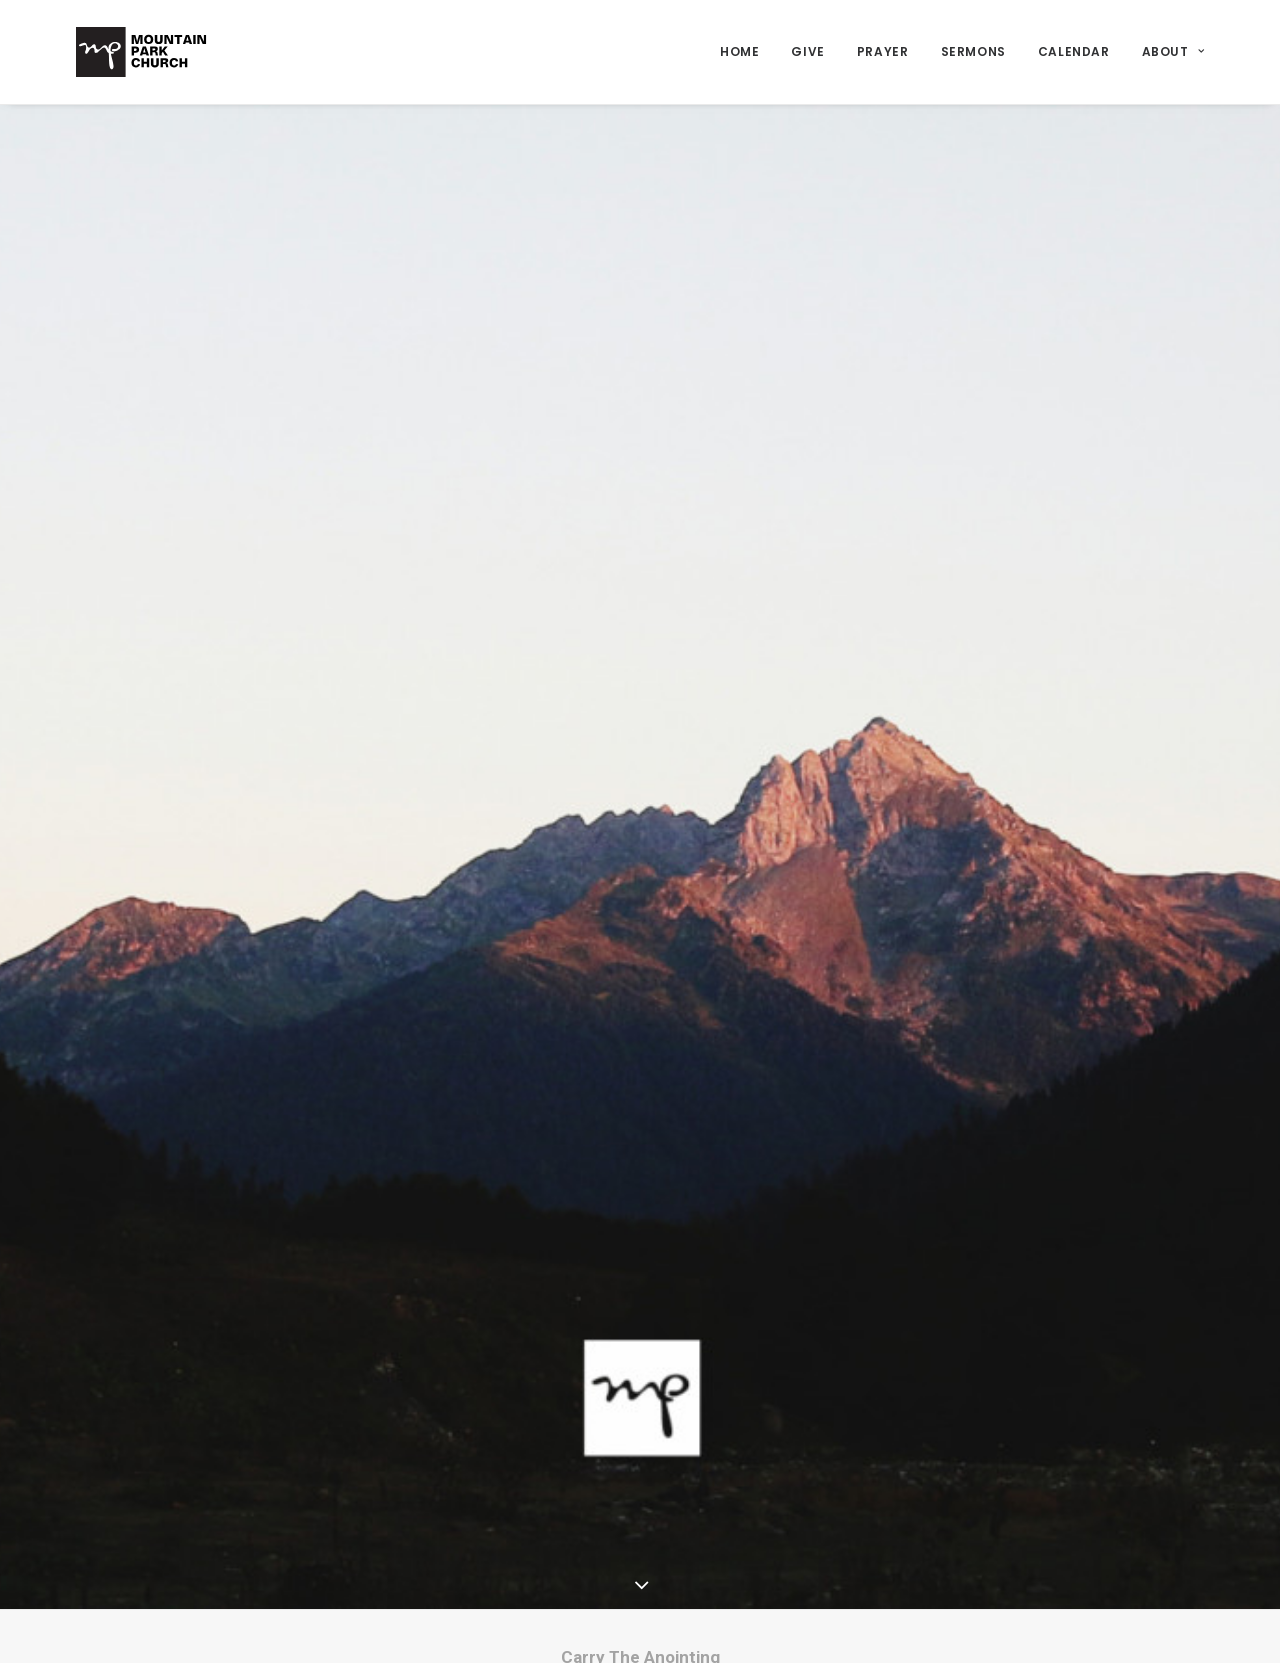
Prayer (883, 51)
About (1173, 51)
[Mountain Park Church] (141, 52)
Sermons (973, 51)
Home (739, 51)
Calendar (1074, 51)
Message (602, 1540)
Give (807, 51)
